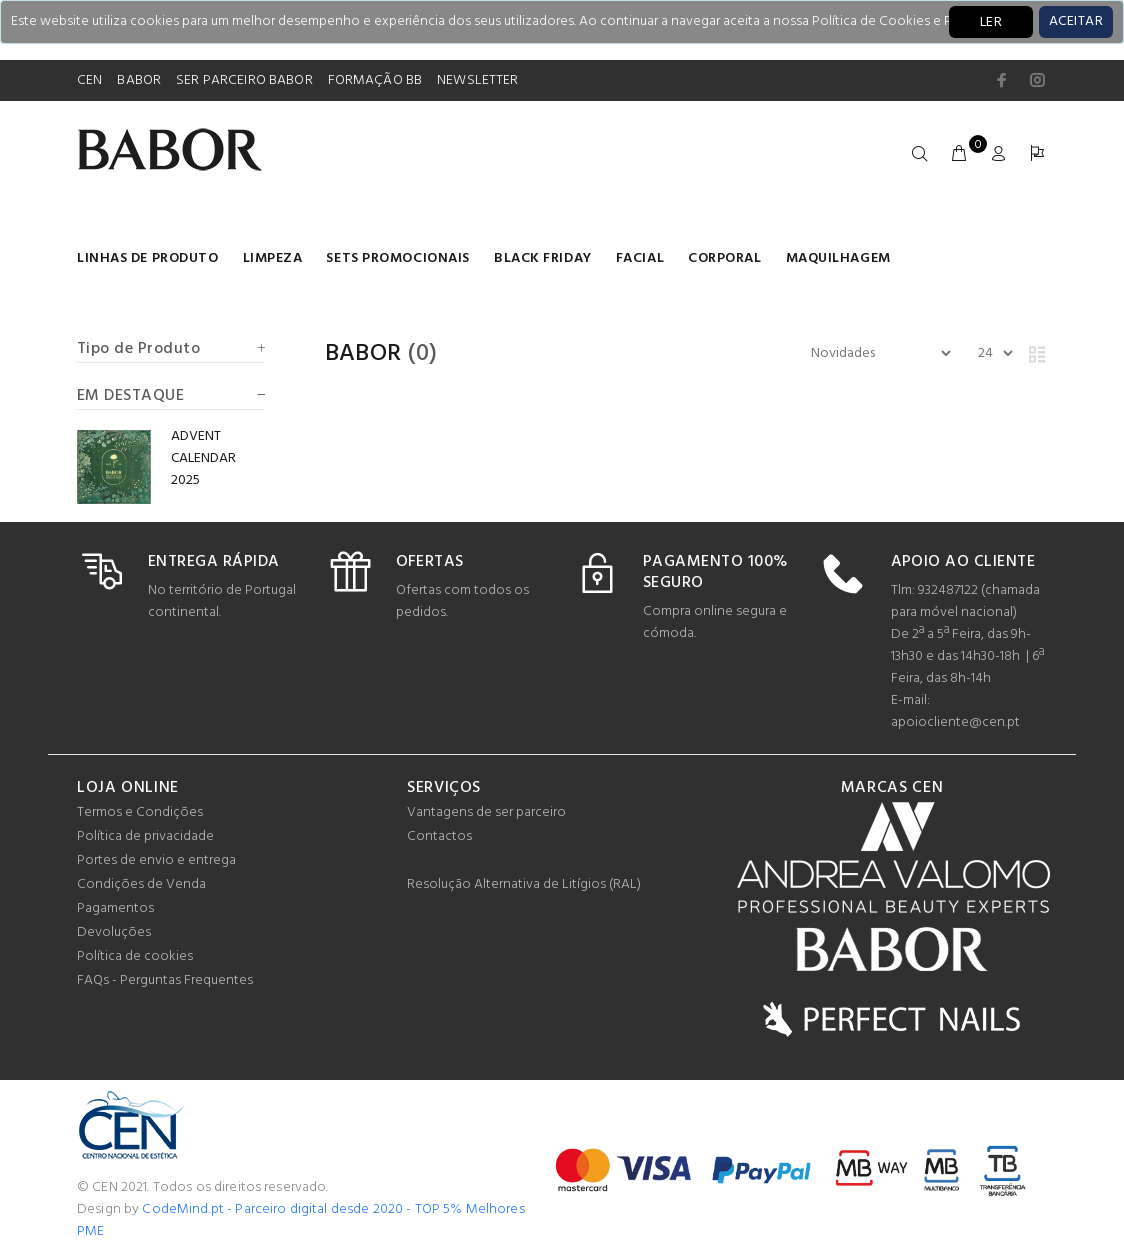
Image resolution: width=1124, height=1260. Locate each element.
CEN (89, 80)
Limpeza (273, 258)
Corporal (724, 258)
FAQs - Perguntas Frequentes (165, 980)
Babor (363, 354)
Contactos (439, 836)
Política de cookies (135, 956)
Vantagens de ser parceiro (486, 812)
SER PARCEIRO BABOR (244, 80)
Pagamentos (115, 908)
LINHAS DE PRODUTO (148, 258)
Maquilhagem (838, 258)
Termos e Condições (140, 812)
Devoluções (114, 932)
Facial (640, 258)
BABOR (139, 80)
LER (991, 22)
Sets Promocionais (398, 258)
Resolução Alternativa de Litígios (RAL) (524, 884)
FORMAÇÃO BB (375, 80)
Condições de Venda (141, 884)
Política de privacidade (145, 836)
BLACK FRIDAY (543, 258)
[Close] (1076, 22)
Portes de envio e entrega (156, 860)
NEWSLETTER (477, 80)
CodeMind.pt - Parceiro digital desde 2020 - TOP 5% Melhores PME (301, 1220)
